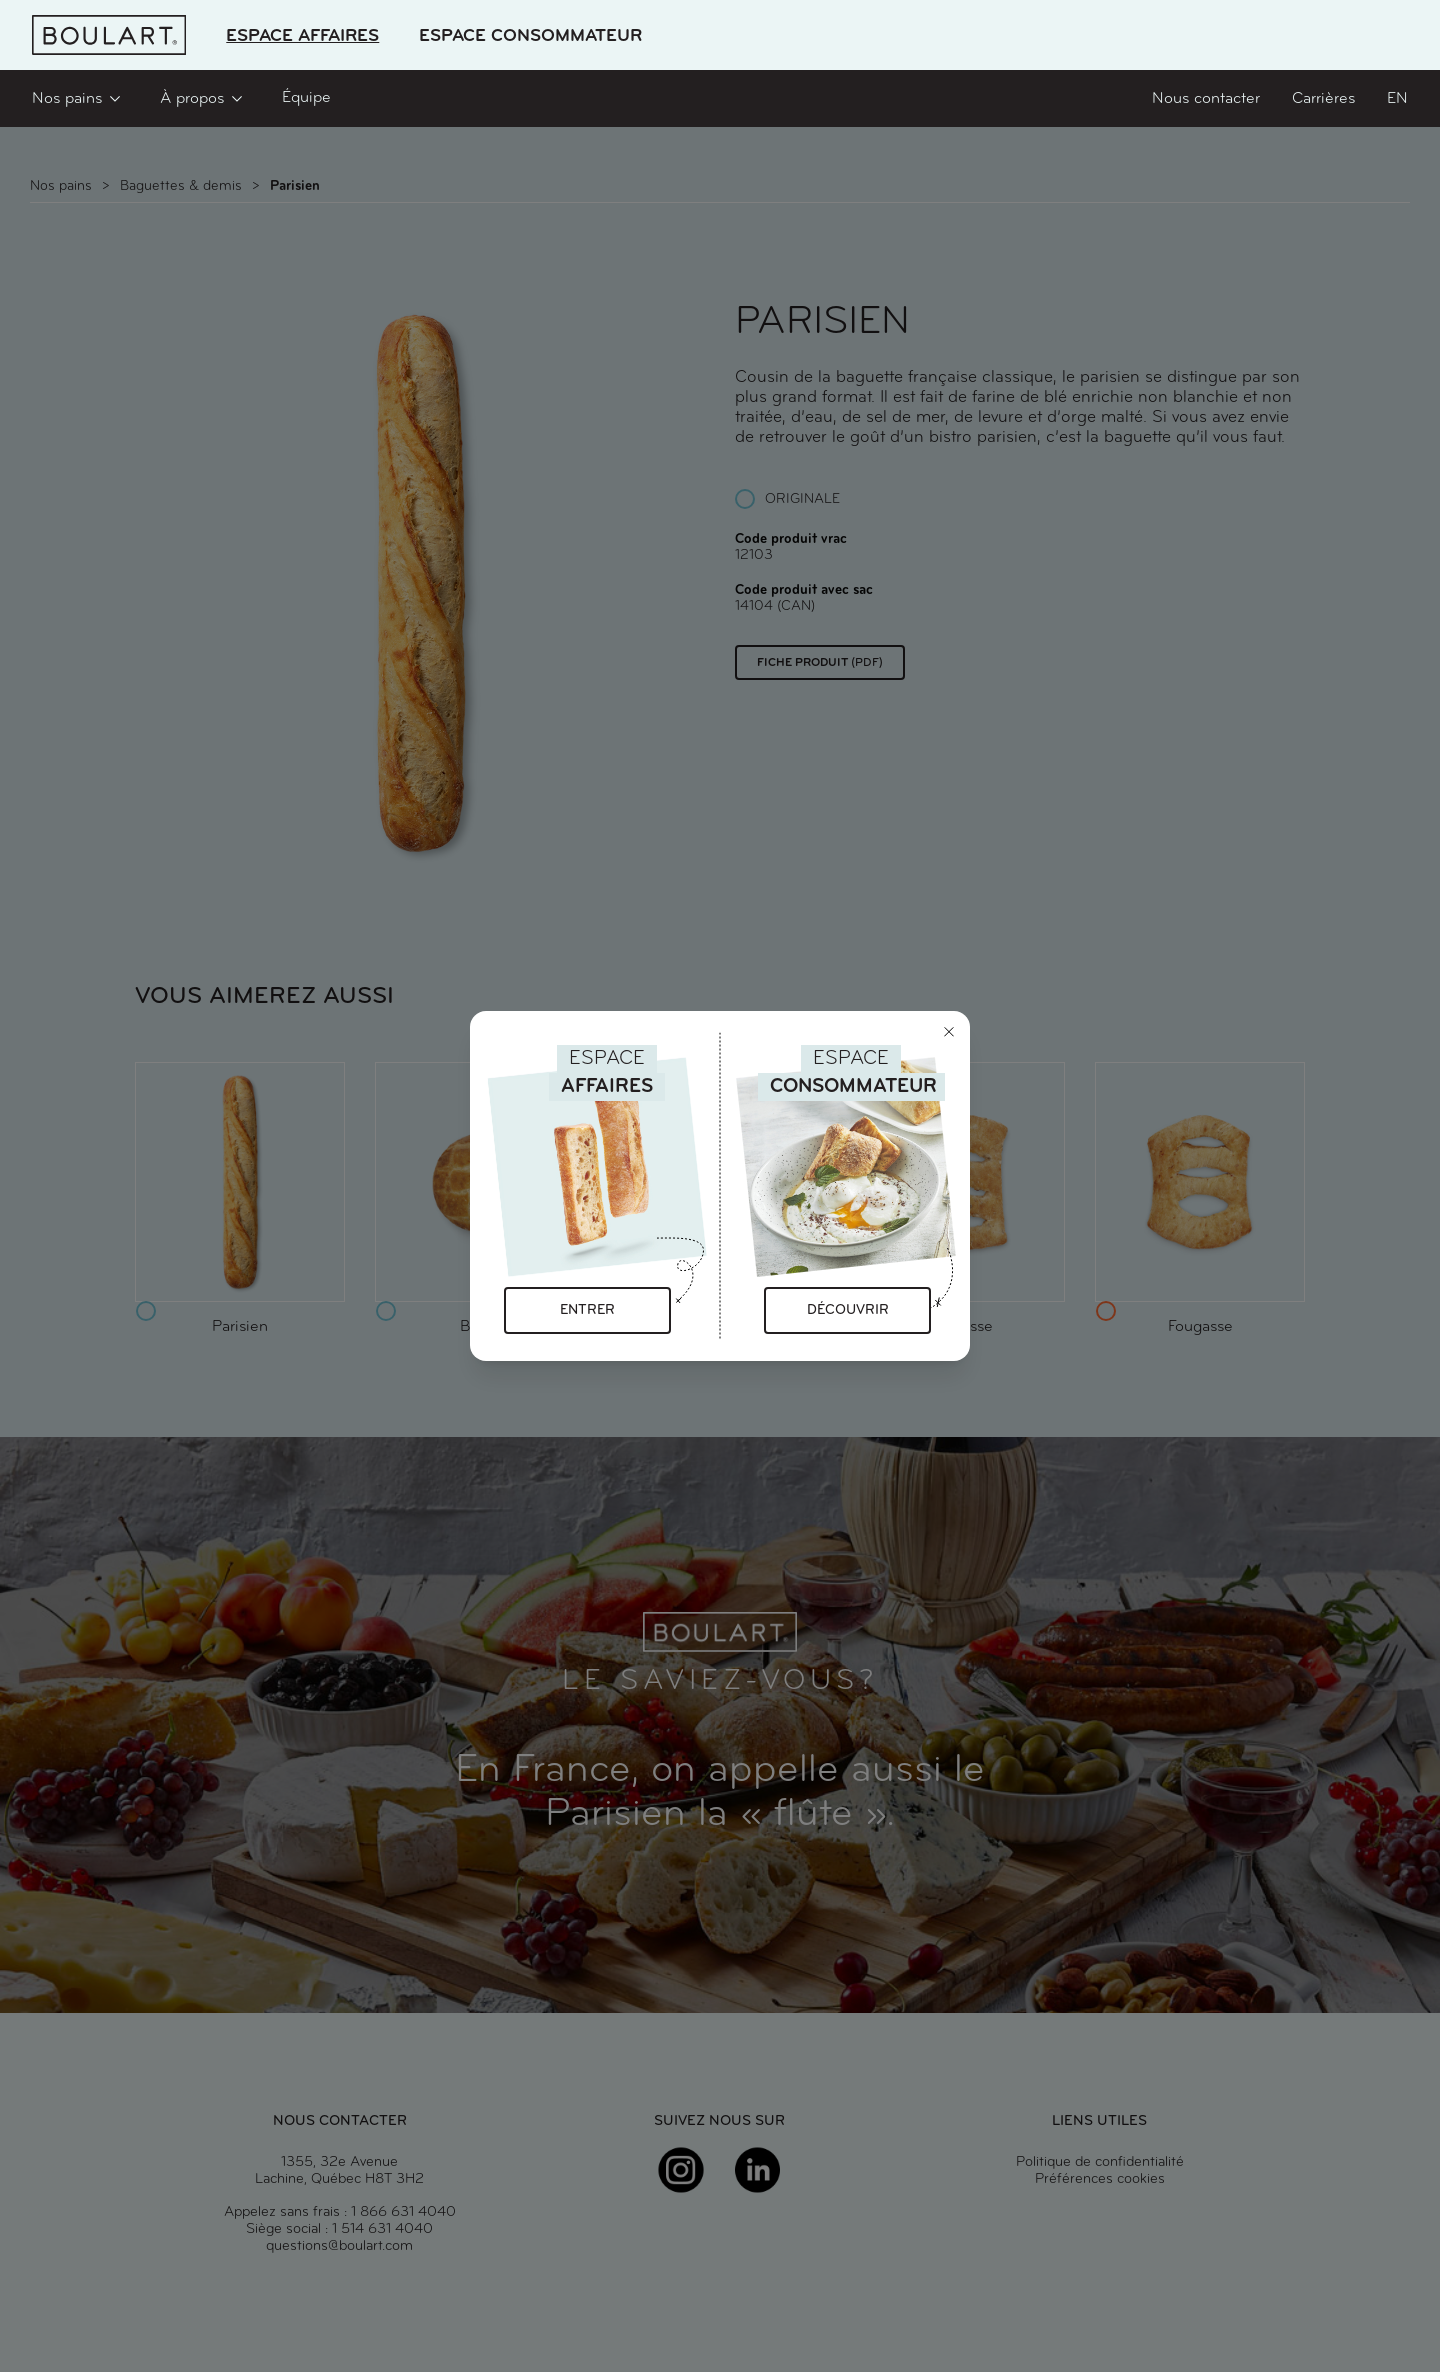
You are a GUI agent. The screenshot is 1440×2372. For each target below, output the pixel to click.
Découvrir (848, 1310)
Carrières (1323, 99)
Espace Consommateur (530, 36)
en (1397, 99)
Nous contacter (1206, 99)
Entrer (587, 1310)
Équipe (306, 98)
